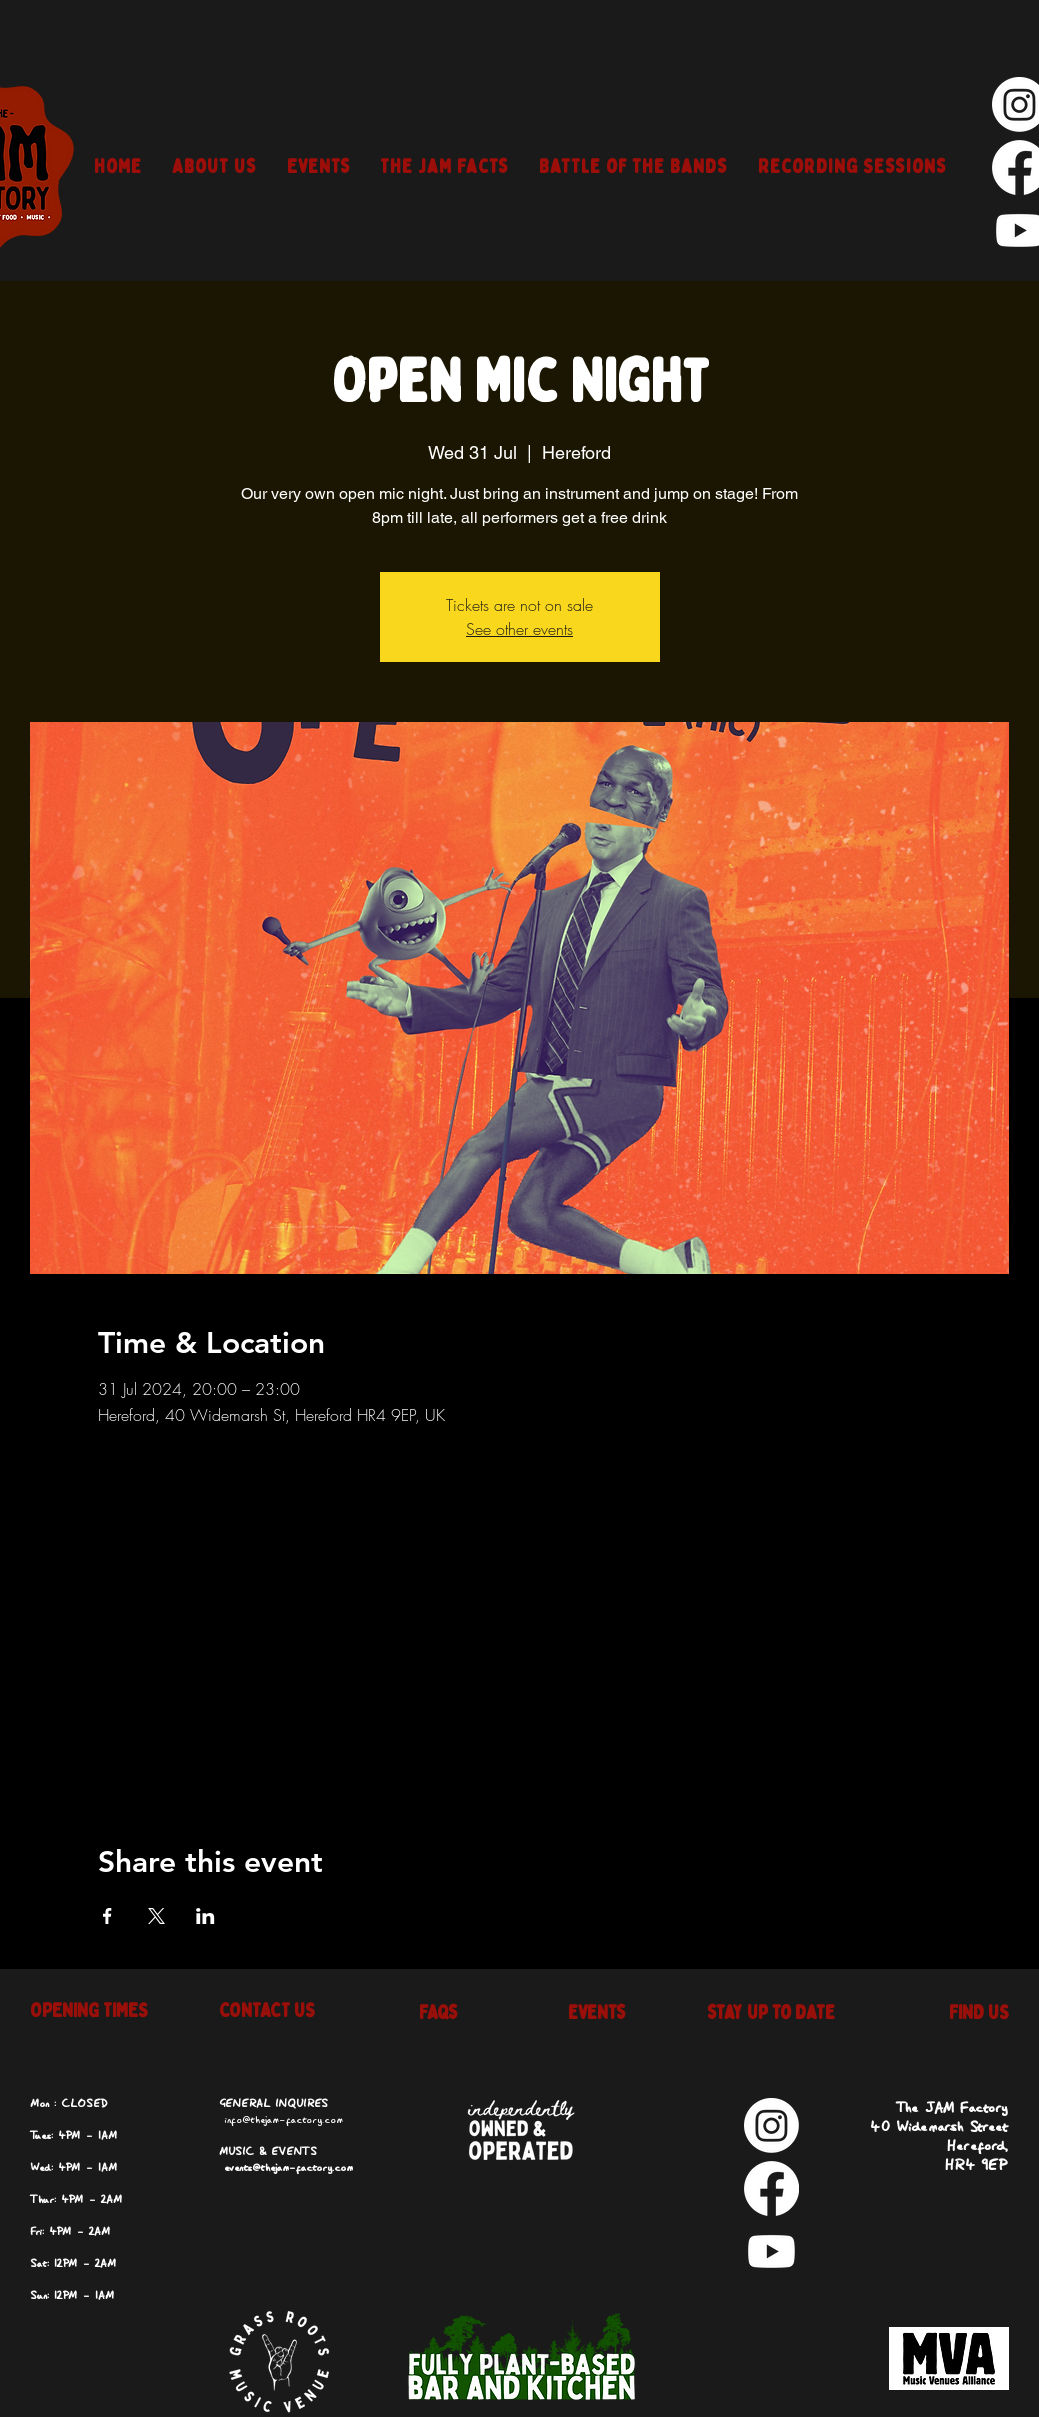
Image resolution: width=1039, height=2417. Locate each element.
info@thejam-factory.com (283, 2120)
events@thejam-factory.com (288, 2168)
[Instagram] (771, 2125)
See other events (519, 629)
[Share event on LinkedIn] (205, 1916)
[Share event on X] (156, 1916)
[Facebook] (771, 2188)
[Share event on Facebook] (107, 1916)
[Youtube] (771, 2251)
